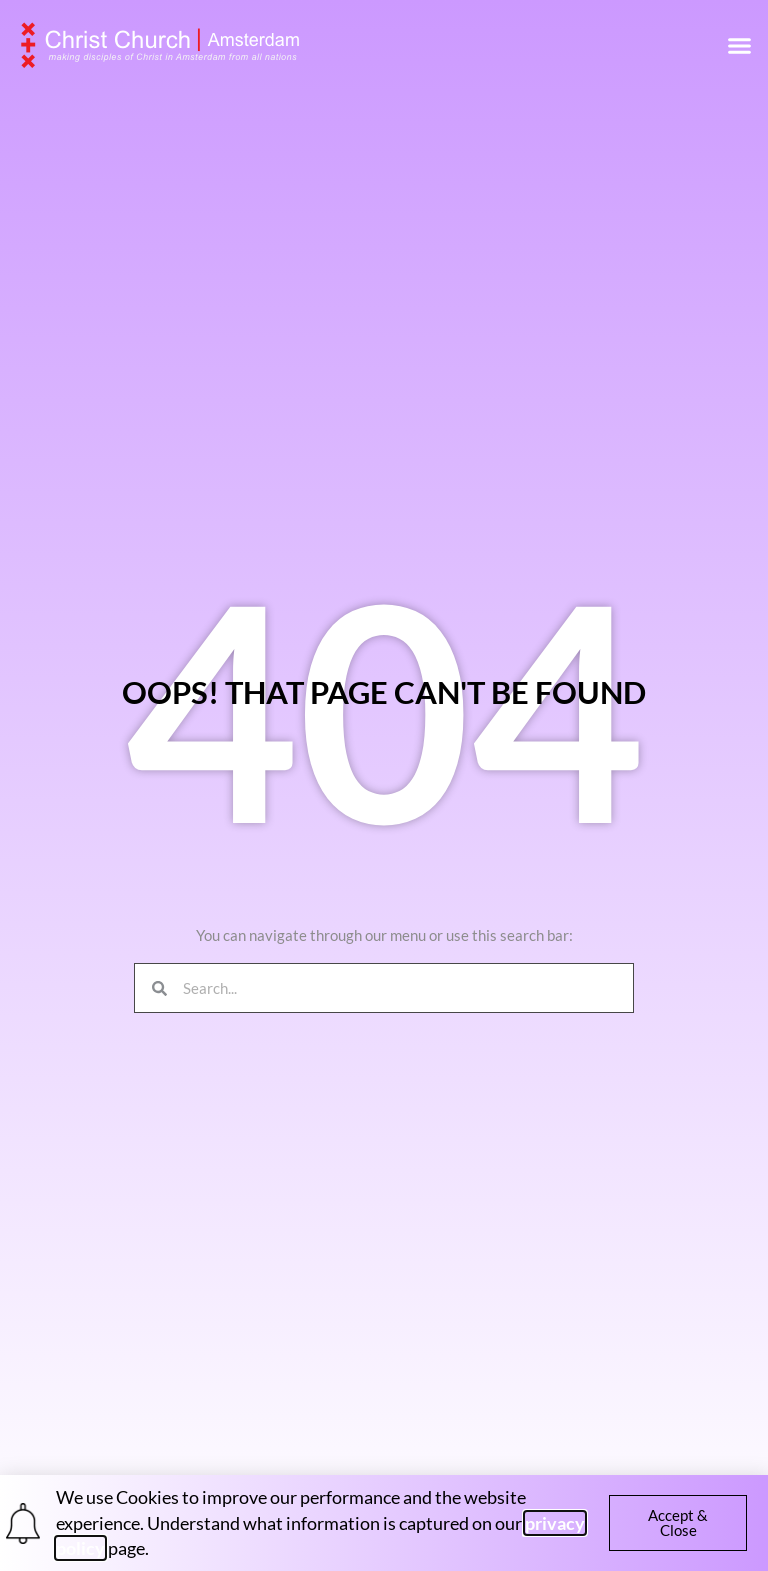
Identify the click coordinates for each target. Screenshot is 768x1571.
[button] (740, 45)
